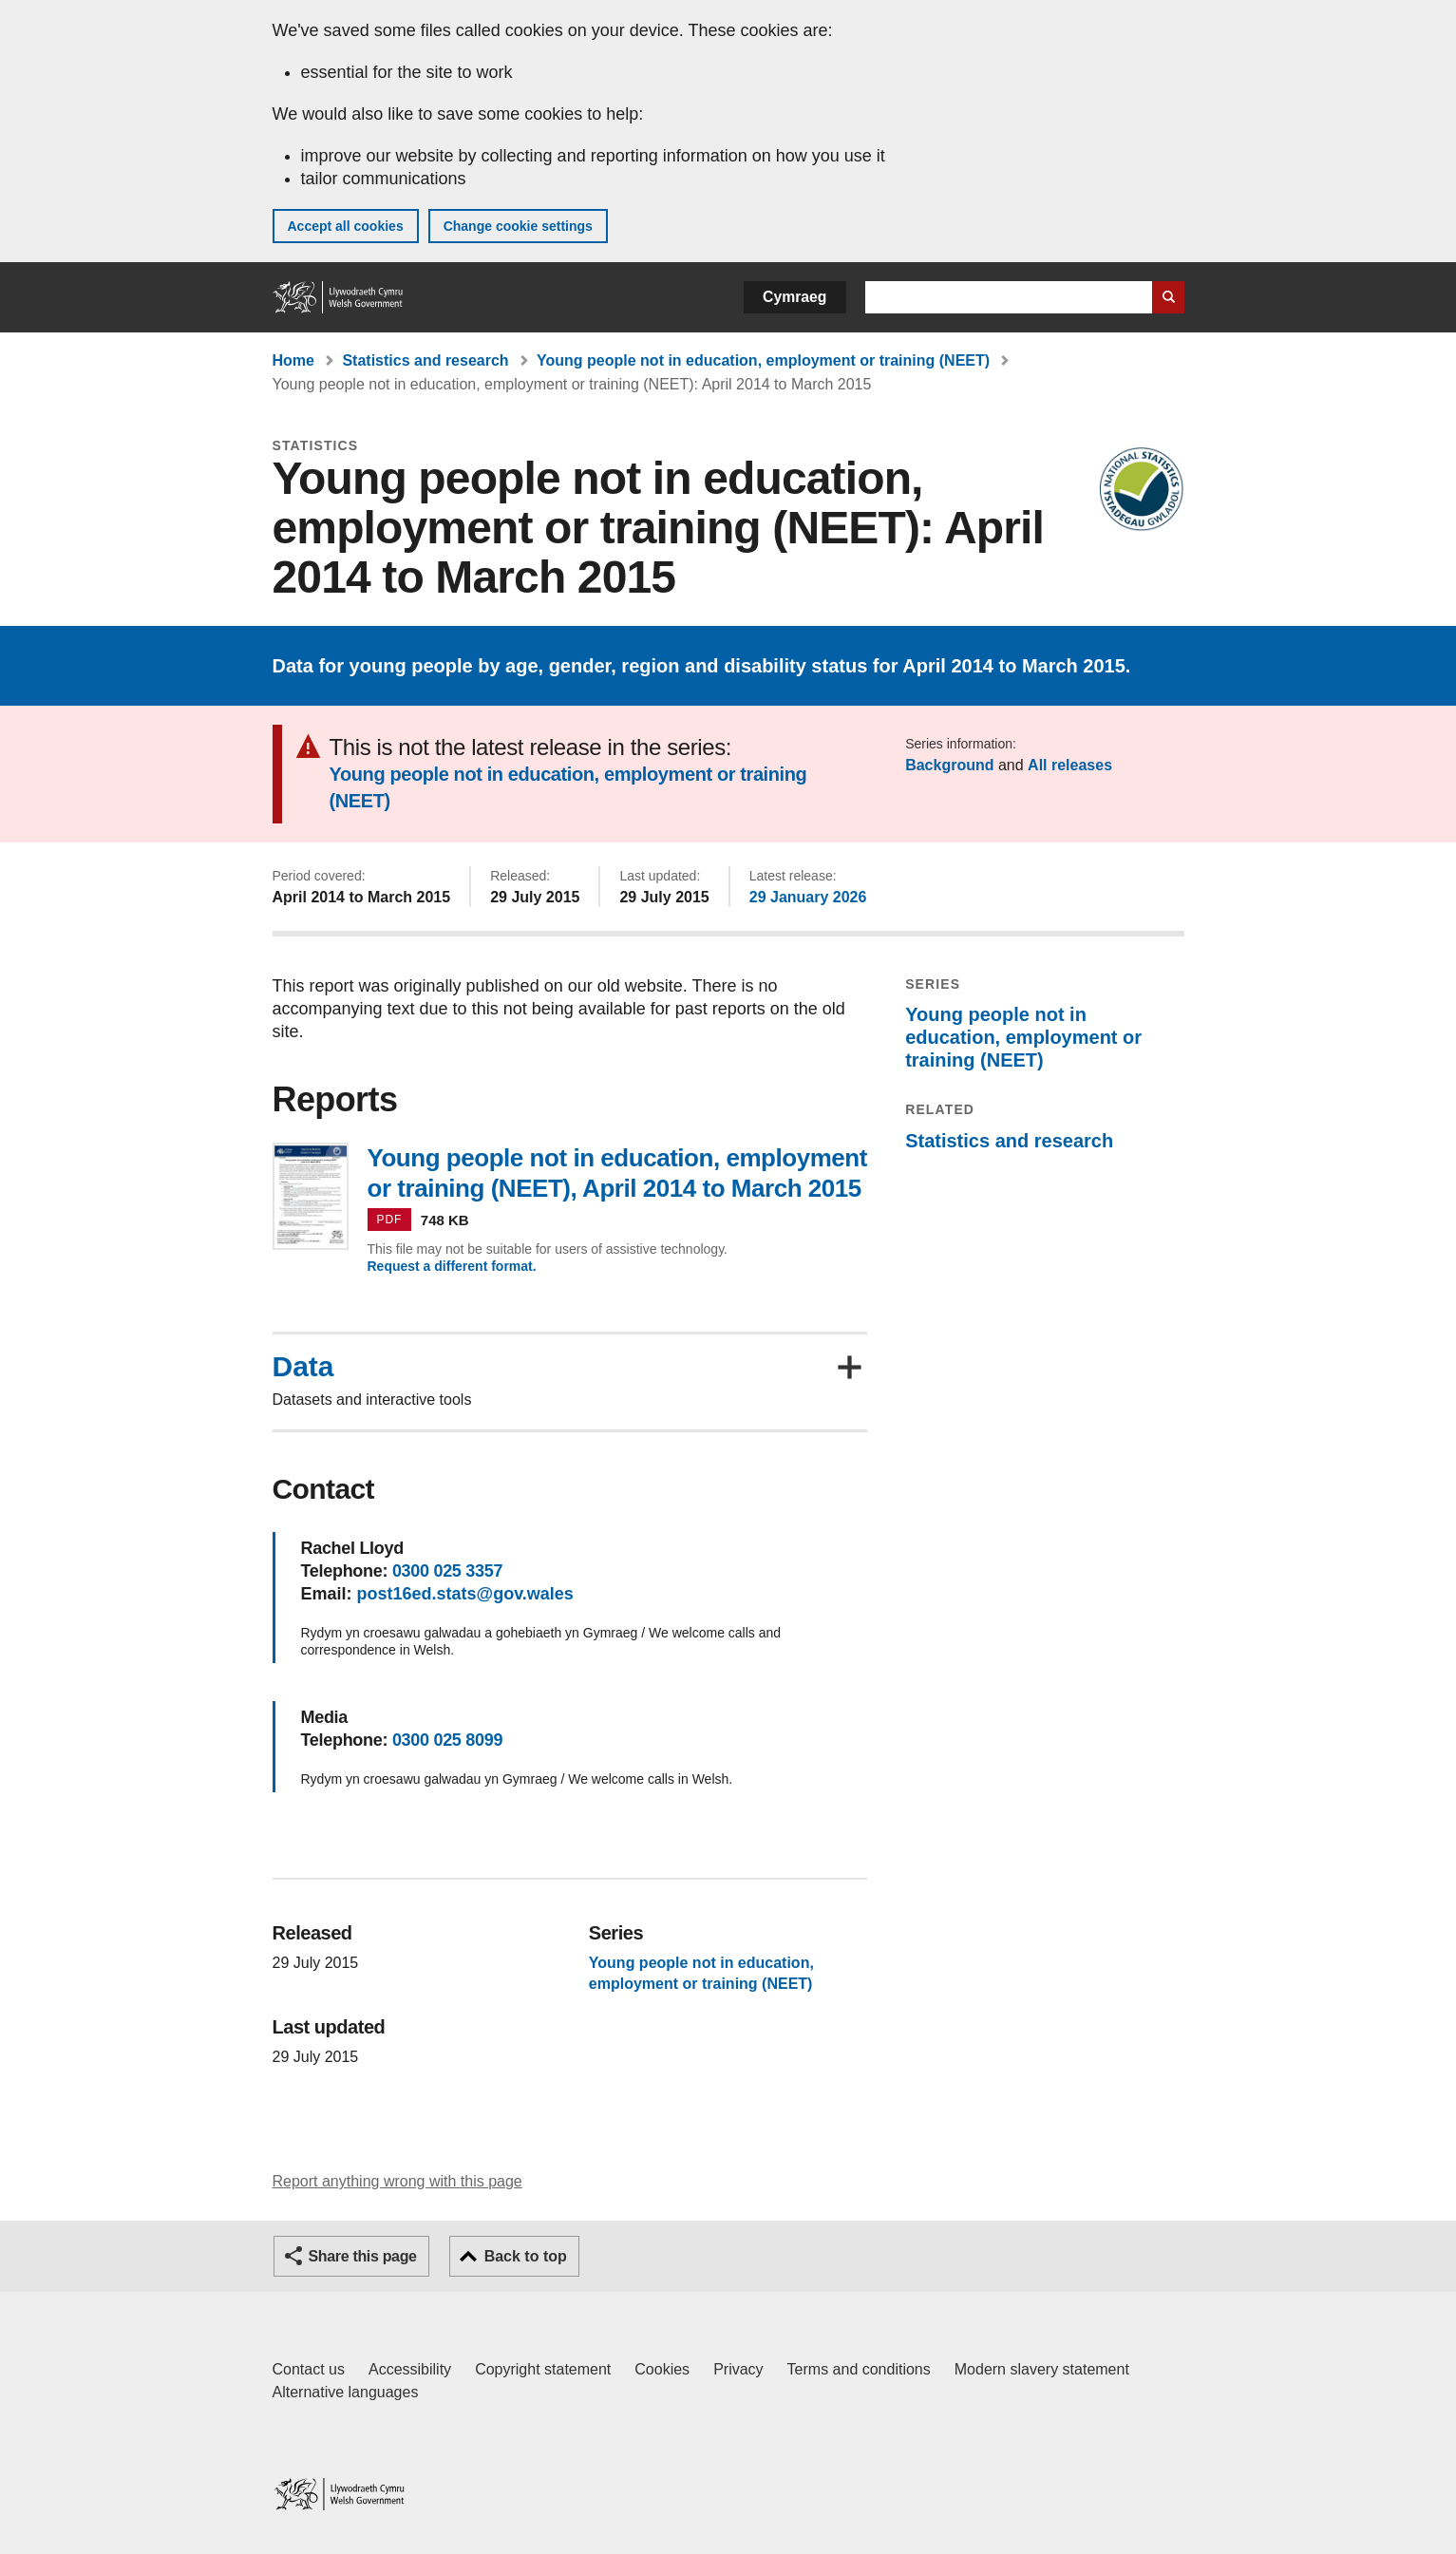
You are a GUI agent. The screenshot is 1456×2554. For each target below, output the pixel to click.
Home (293, 360)
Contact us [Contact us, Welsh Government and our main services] (309, 2369)
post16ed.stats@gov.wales (465, 1593)
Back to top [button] (525, 2256)
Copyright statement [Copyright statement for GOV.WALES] (543, 2369)
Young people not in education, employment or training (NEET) (763, 360)
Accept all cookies (346, 226)
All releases (1070, 765)
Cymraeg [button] (794, 297)
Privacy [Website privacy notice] (738, 2369)
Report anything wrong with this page (397, 2181)
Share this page (363, 2256)
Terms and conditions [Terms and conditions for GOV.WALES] (859, 2369)
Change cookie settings (518, 226)
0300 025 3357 (447, 1570)
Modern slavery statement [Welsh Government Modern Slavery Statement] (1042, 2369)
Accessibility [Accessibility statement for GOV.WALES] (410, 2369)
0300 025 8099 (447, 1740)
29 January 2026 (808, 897)
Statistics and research (425, 360)
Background (949, 765)
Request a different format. (452, 1266)
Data (303, 1366)
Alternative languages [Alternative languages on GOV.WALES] (346, 2392)
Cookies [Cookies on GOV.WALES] (662, 2369)
